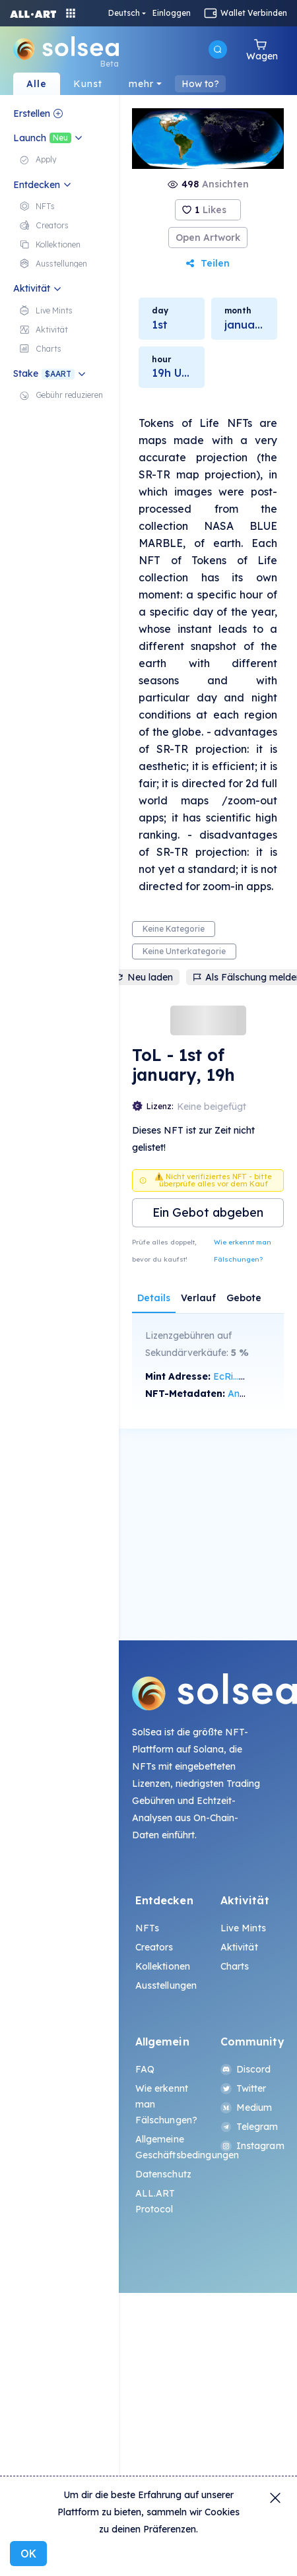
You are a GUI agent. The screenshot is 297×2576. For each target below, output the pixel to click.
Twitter (243, 2088)
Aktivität (239, 1947)
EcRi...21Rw (238, 1376)
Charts (234, 1966)
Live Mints (243, 1928)
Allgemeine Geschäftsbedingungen (165, 2147)
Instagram (250, 2146)
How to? (200, 84)
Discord (245, 2069)
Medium (246, 2107)
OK (28, 2553)
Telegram (249, 2127)
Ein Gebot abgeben (207, 1212)
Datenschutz (163, 2174)
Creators (154, 1947)
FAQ (144, 2069)
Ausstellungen (165, 1985)
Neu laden (144, 977)
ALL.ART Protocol (155, 2201)
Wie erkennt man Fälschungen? (242, 1251)
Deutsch (124, 13)
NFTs (147, 1928)
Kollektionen (163, 1966)
